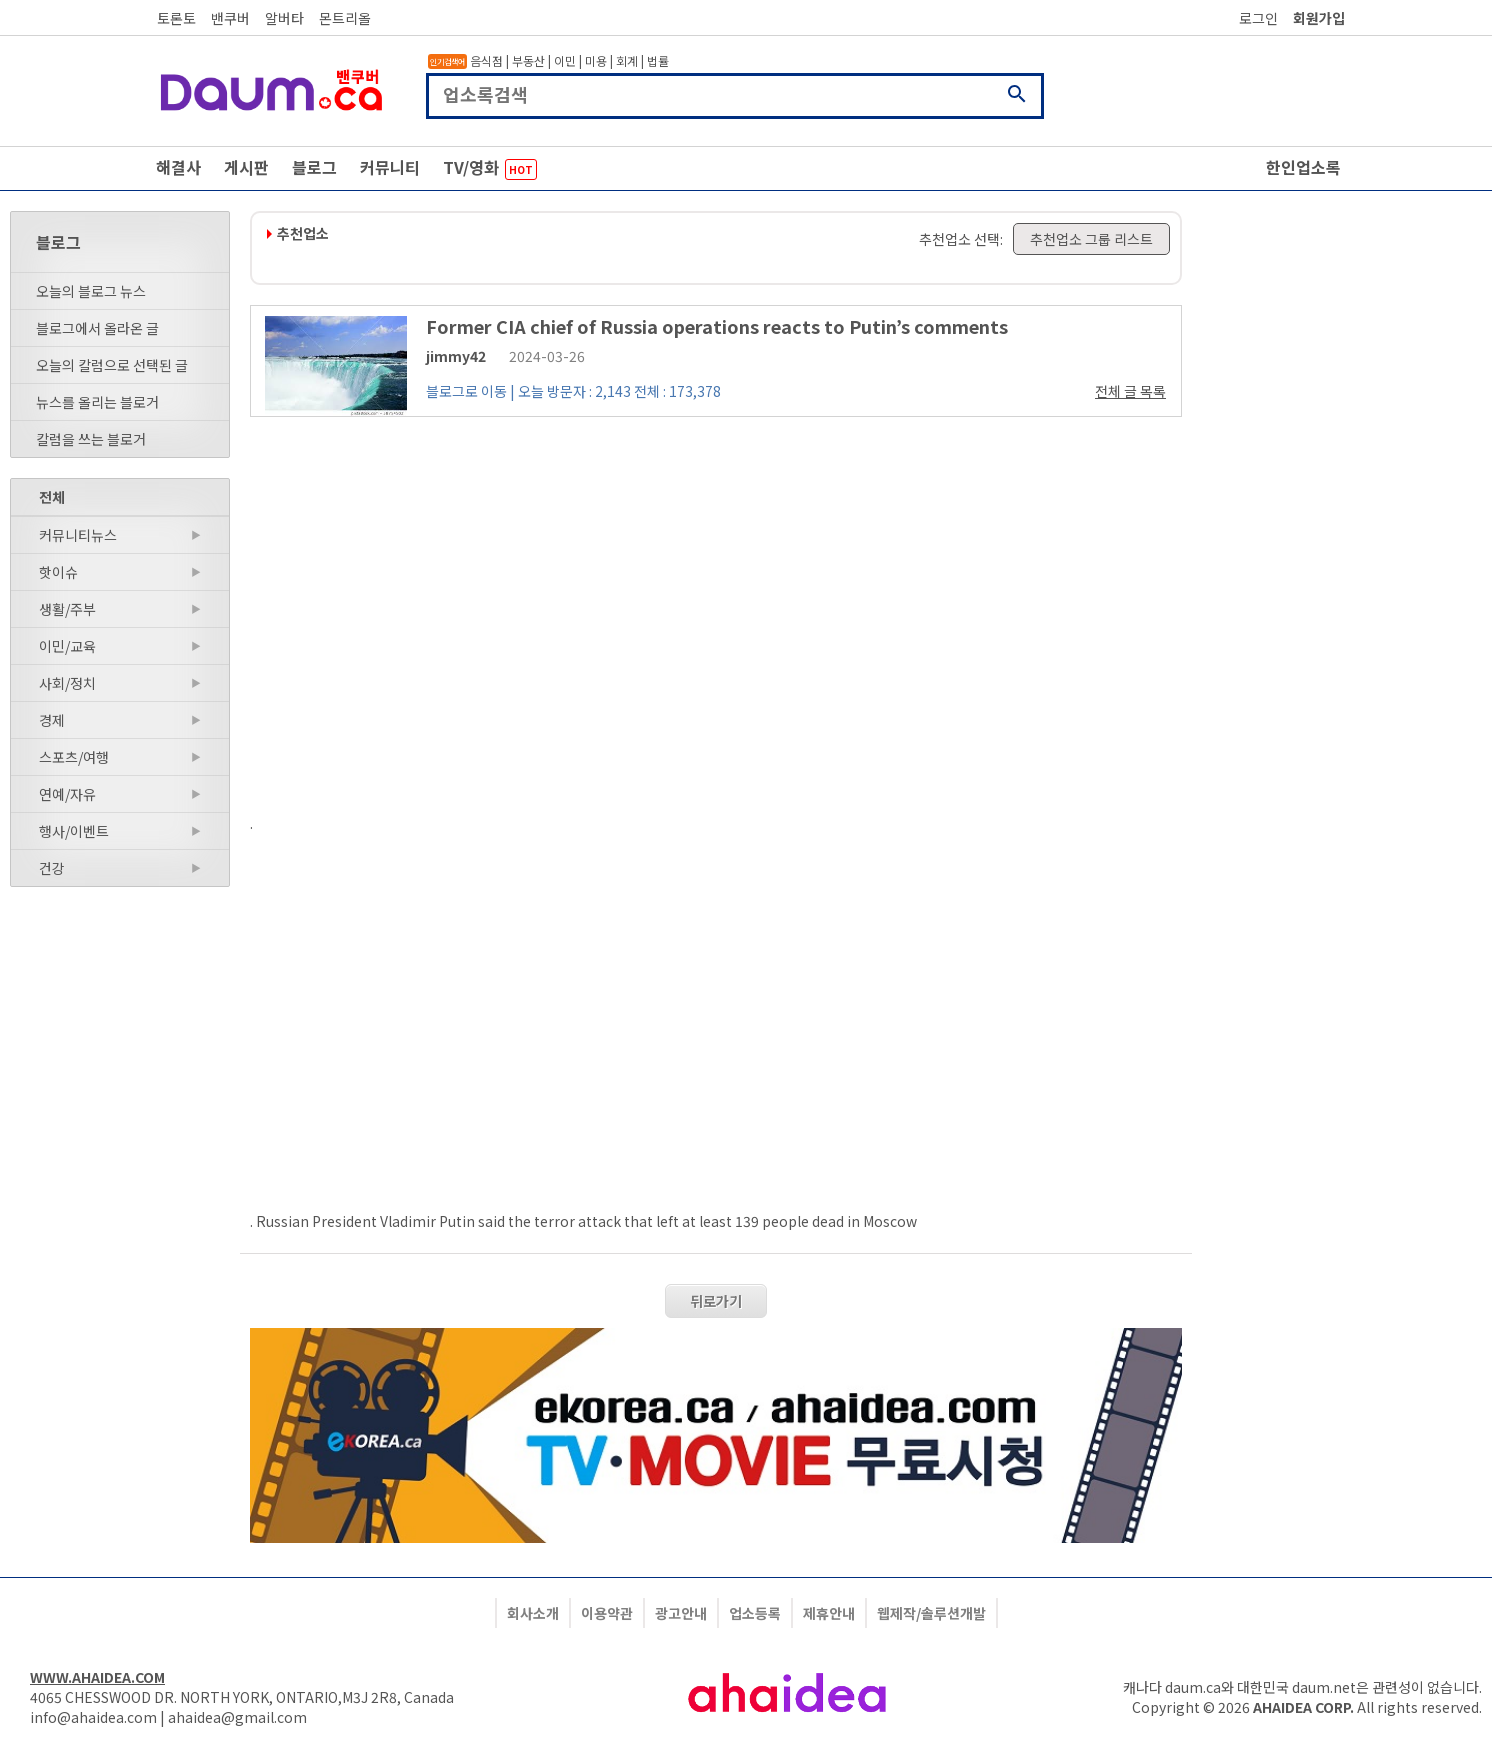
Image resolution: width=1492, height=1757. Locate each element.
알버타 (284, 18)
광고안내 (681, 1613)
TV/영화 (490, 167)
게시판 (246, 167)
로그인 (1258, 18)
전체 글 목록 (1130, 391)
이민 (565, 60)
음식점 (486, 60)
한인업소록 (1303, 167)
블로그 (314, 167)
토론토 (176, 18)
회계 (627, 60)
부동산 (528, 60)
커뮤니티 (390, 167)
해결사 (178, 167)
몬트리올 (345, 18)
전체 (52, 497)
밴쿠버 (230, 18)
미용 (596, 60)
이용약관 (607, 1613)
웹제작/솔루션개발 (931, 1613)
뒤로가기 (716, 1301)
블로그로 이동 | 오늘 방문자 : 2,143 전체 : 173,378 (573, 391)
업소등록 (755, 1613)
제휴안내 (829, 1613)
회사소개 (533, 1613)
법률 (658, 60)
